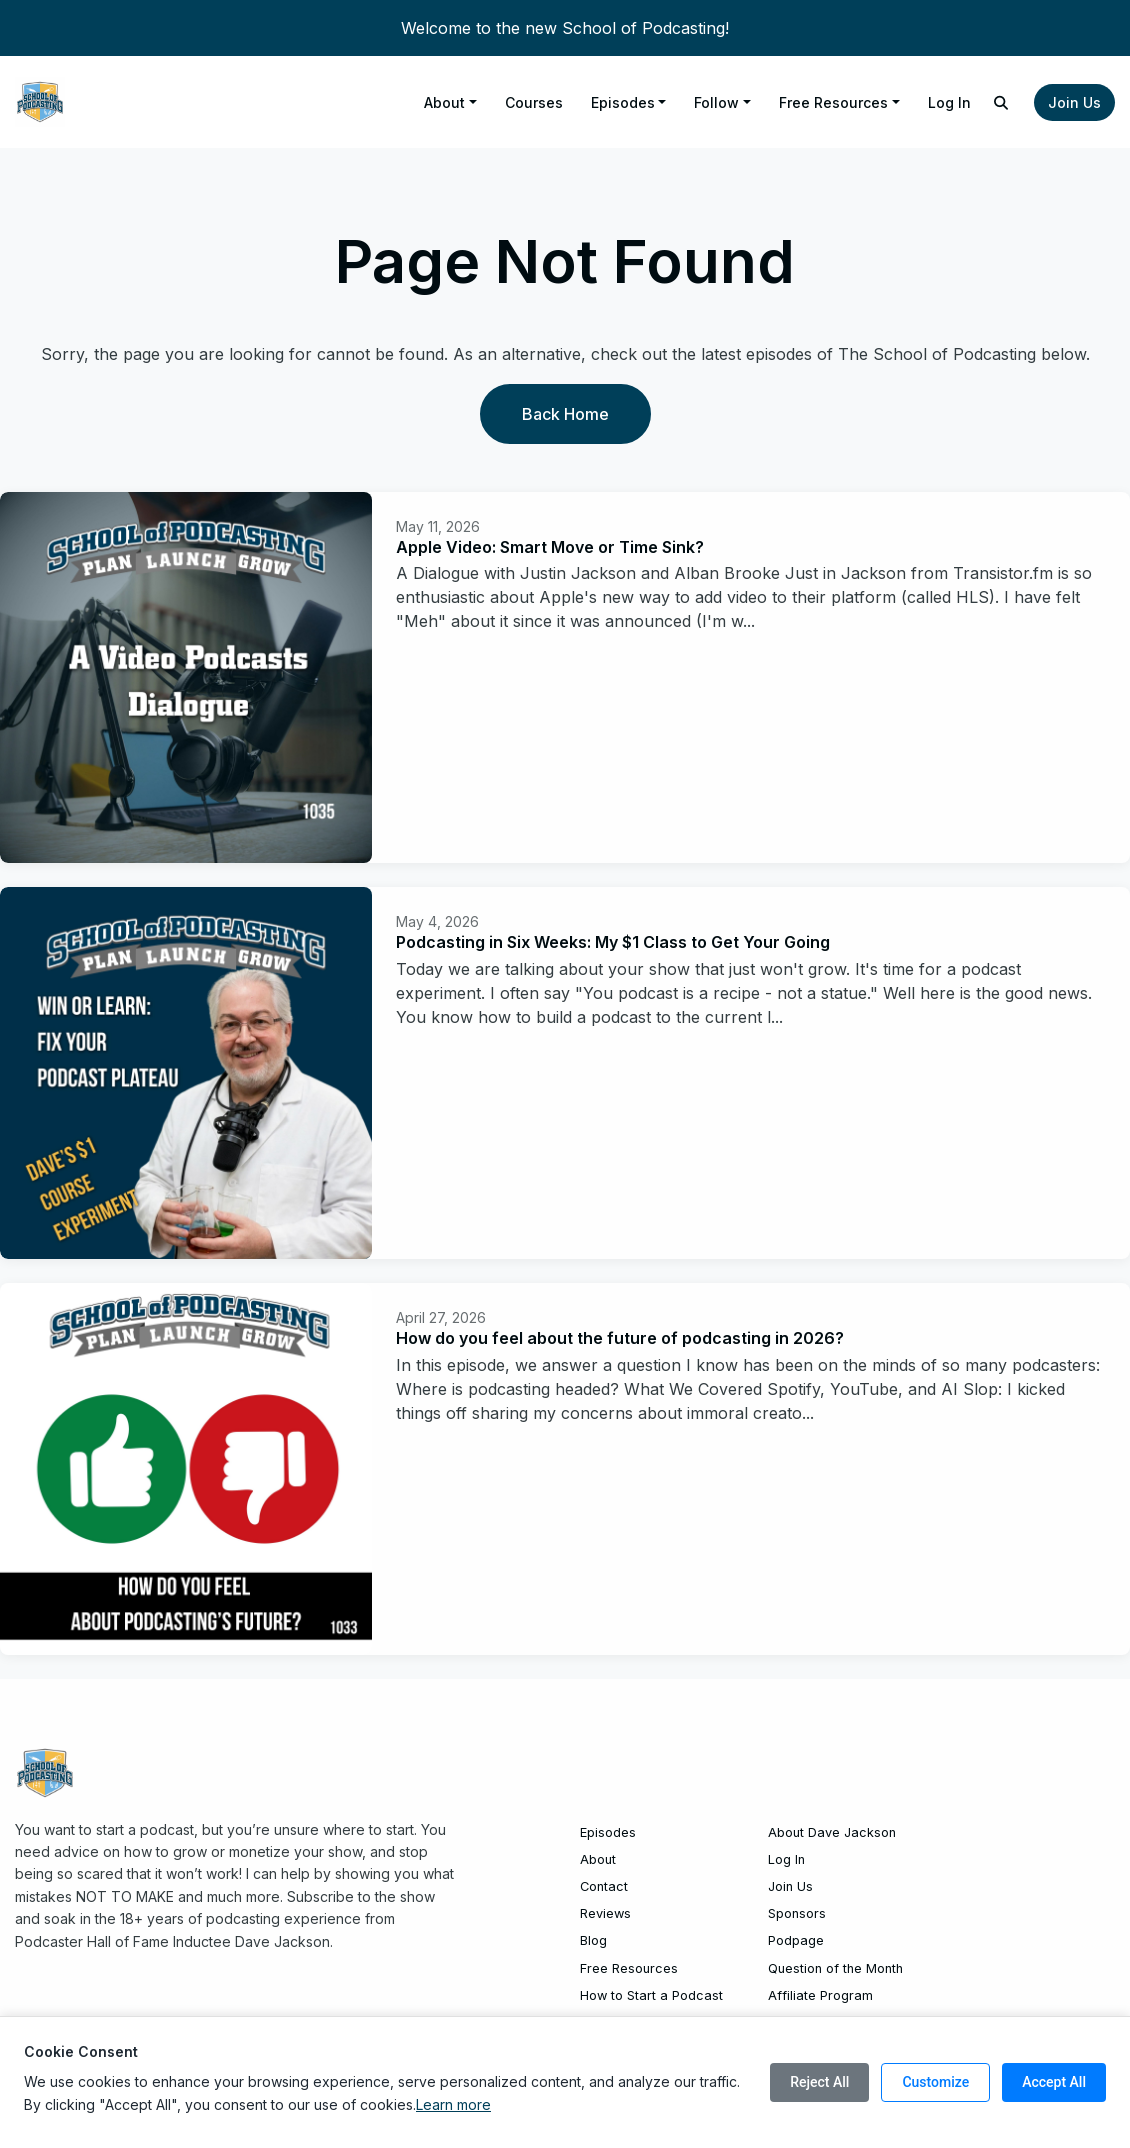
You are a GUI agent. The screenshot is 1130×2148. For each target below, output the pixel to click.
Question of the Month (835, 1968)
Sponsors (797, 1913)
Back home (565, 414)
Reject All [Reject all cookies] (819, 2082)
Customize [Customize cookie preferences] (935, 2082)
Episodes (623, 102)
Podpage (796, 1940)
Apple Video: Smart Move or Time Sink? (550, 547)
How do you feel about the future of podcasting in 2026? (620, 1338)
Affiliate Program (820, 1995)
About (444, 102)
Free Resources (833, 102)
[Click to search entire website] (1002, 102)
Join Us (1074, 102)
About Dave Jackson (832, 1832)
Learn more (453, 2104)
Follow (716, 102)
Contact (604, 1886)
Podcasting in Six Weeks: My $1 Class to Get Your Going (613, 942)
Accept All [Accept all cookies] (1054, 2082)
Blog (593, 1940)
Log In (949, 102)
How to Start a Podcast (651, 1995)
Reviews (605, 1913)
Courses (534, 102)
